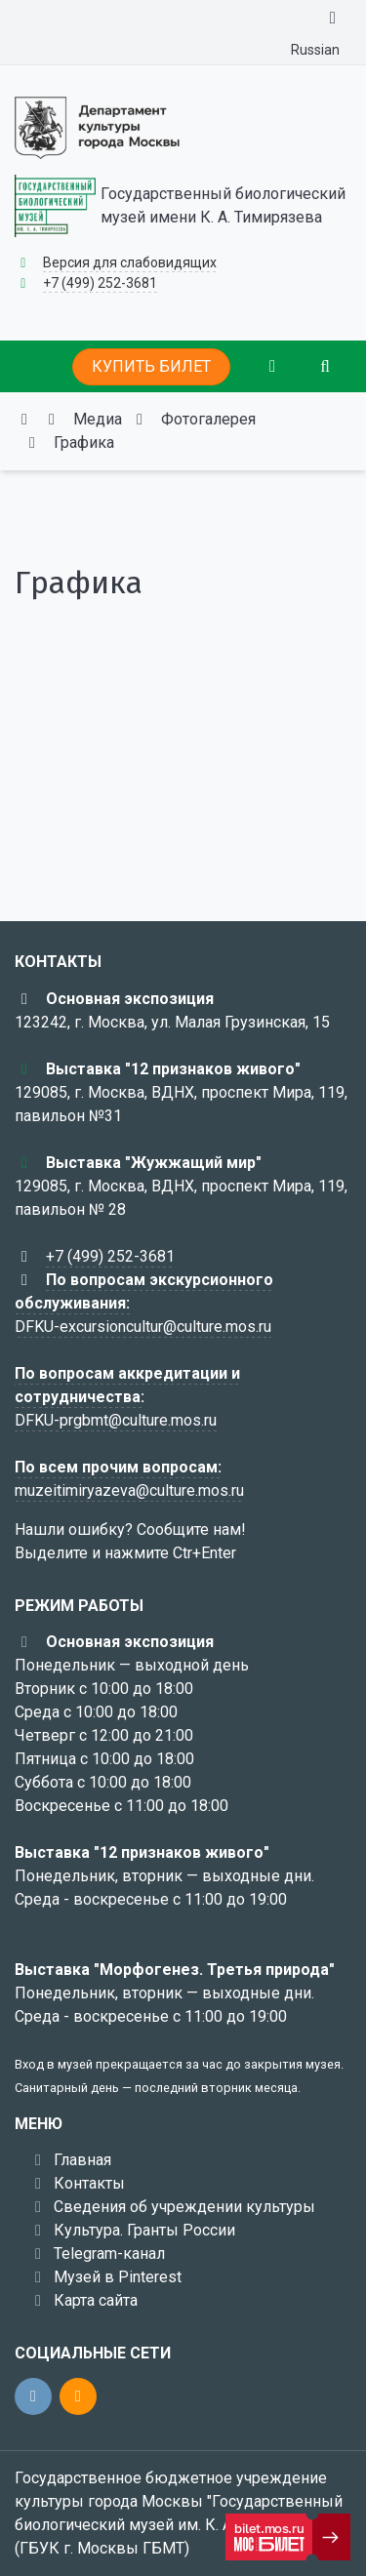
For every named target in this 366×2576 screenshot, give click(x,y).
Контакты (89, 2183)
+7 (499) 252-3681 (100, 283)
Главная (82, 2160)
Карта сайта (96, 2300)
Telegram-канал (109, 2253)
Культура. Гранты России (144, 2230)
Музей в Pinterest (118, 2277)
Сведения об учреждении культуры (184, 2206)
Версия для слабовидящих (130, 262)
